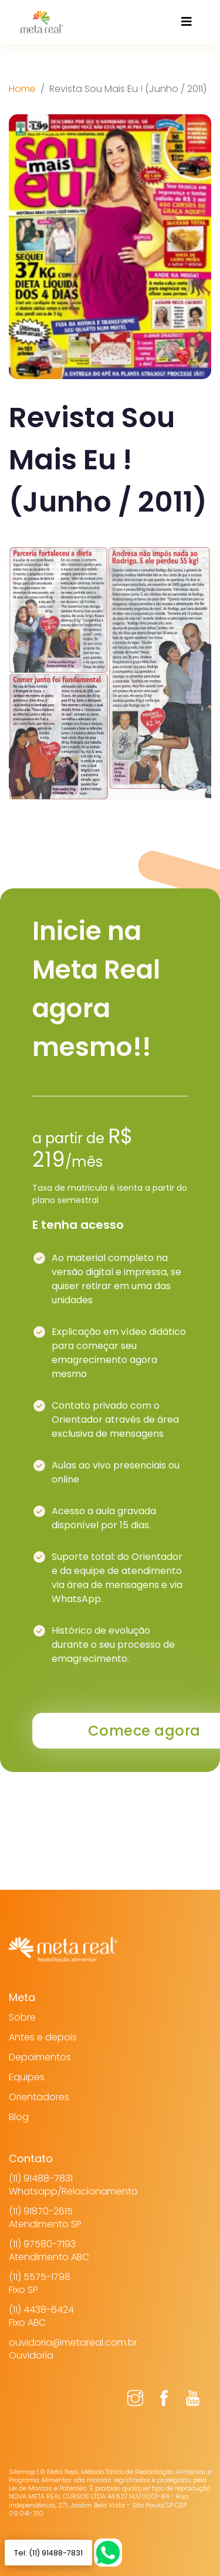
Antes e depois (43, 2037)
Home (22, 89)
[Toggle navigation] (186, 21)
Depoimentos (40, 2057)
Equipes (27, 2077)
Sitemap (22, 2471)
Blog (19, 2117)
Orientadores (39, 2097)
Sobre (22, 2017)
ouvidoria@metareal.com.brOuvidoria (73, 2349)
